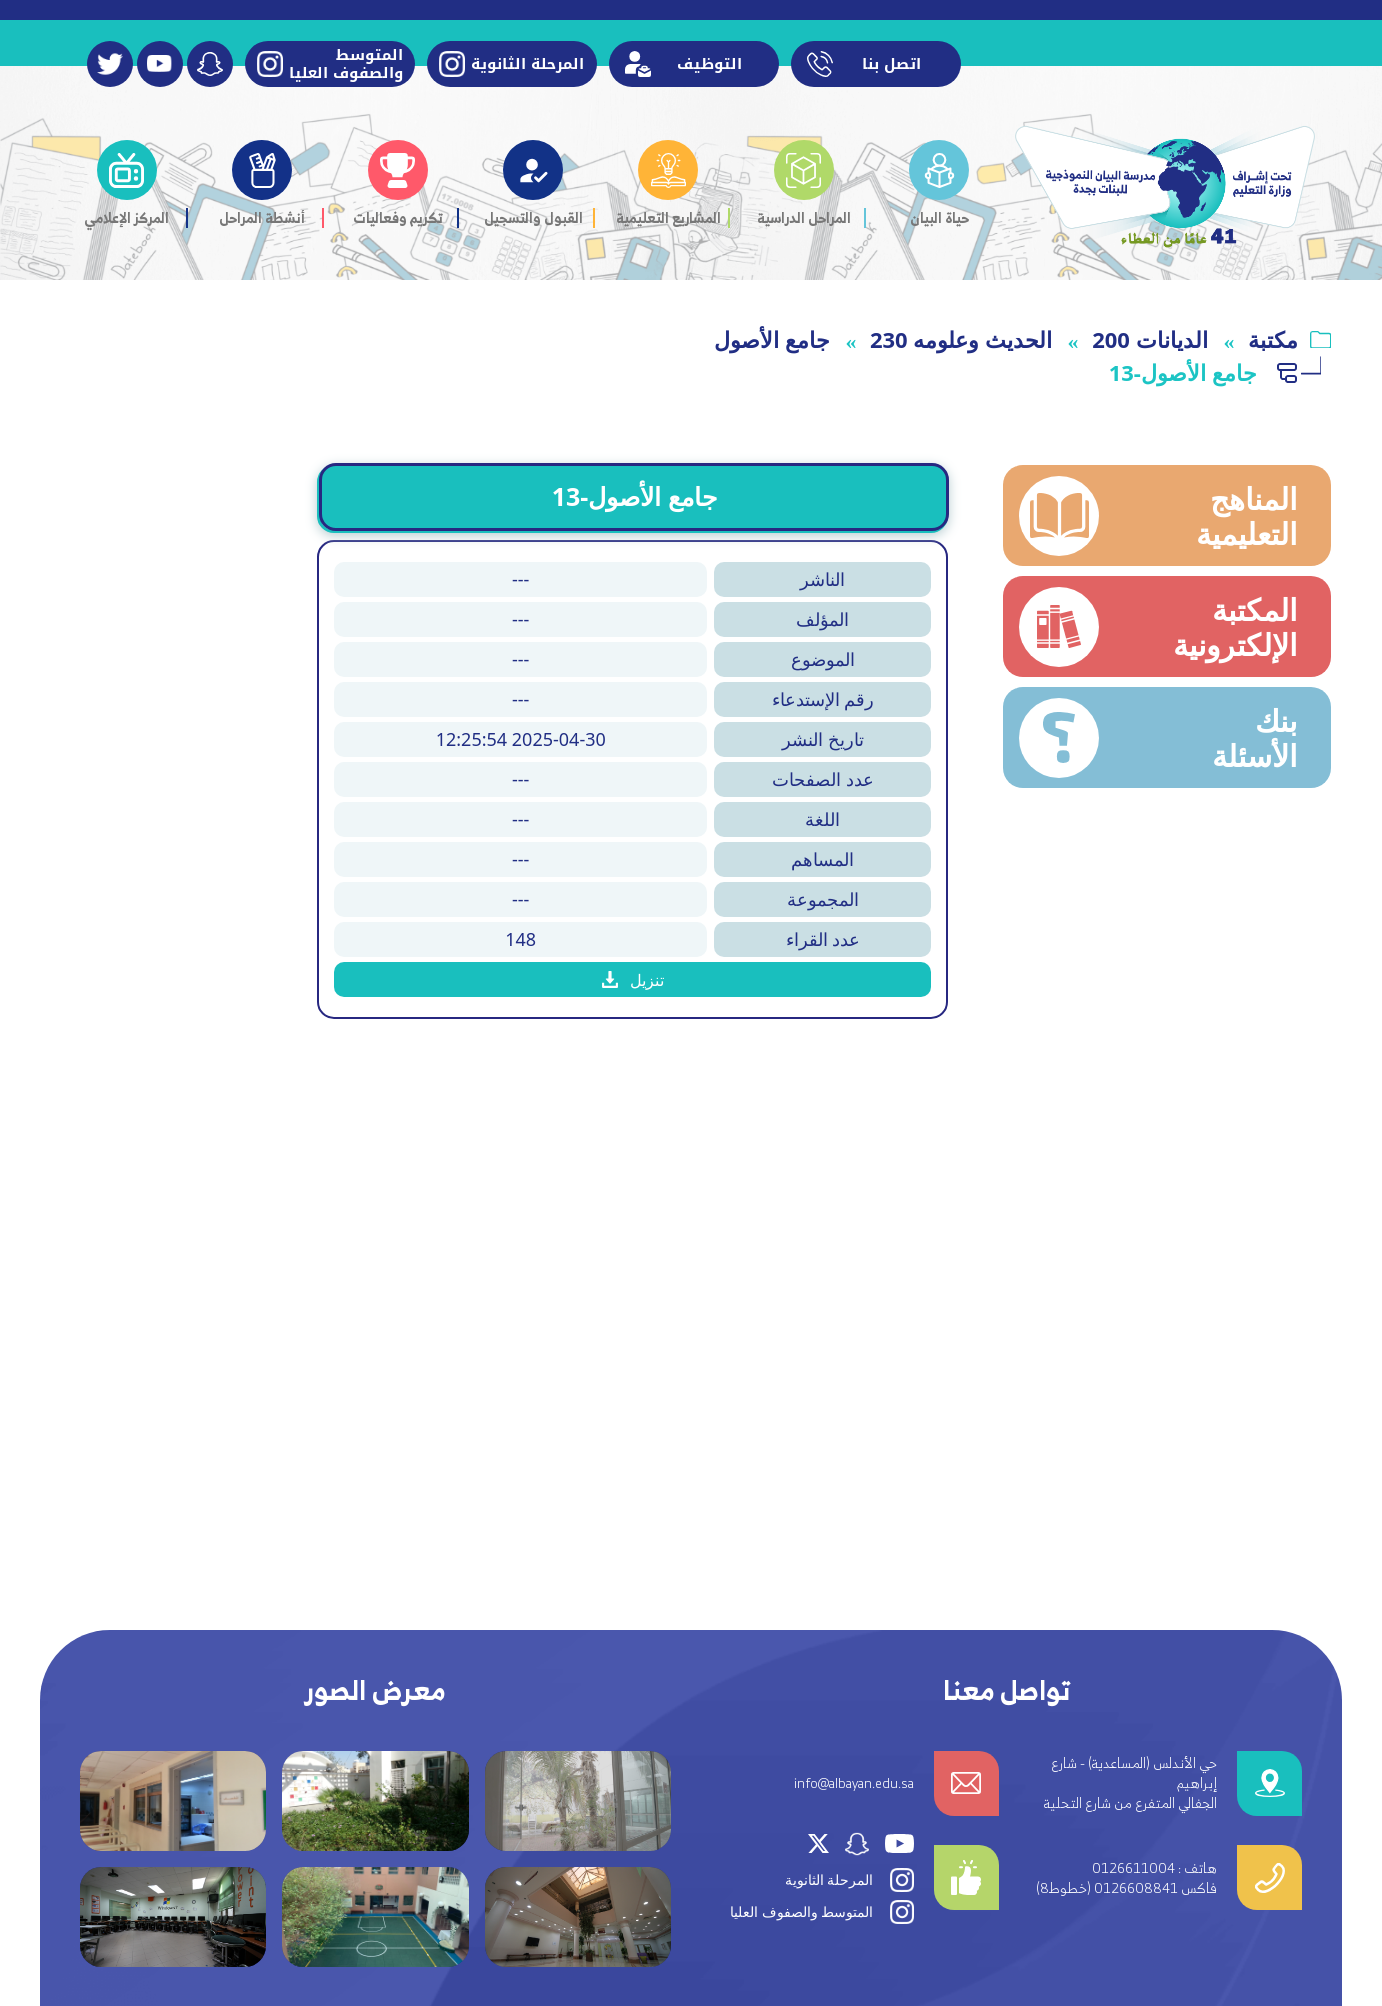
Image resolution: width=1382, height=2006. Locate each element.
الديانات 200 (1150, 339)
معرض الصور (375, 1690)
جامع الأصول (772, 339)
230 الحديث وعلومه (961, 339)
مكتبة (1273, 339)
